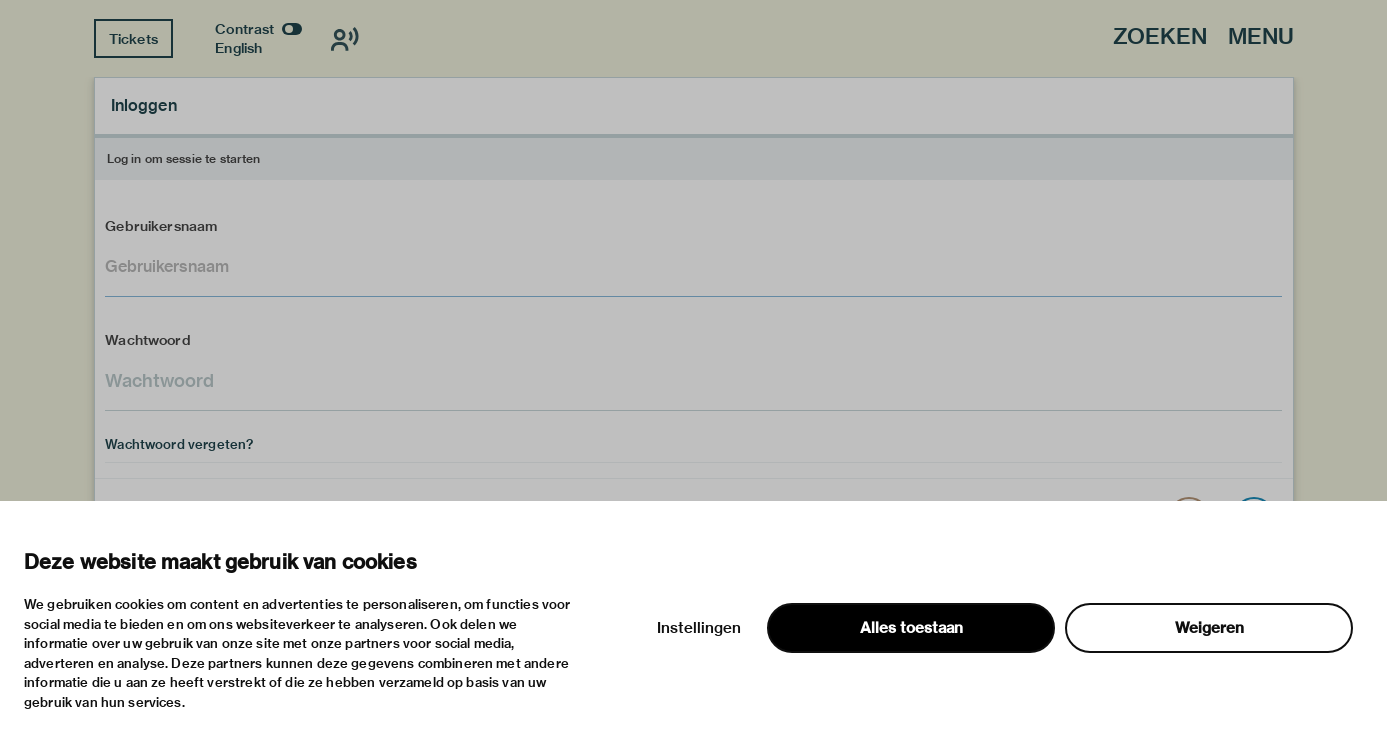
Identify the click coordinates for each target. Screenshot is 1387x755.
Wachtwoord (148, 340)
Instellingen (699, 628)
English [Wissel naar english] (238, 48)
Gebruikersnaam (161, 226)
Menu (1261, 37)
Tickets (133, 39)
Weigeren (1209, 628)
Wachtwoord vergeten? (179, 444)
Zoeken (1160, 37)
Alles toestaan (911, 628)
